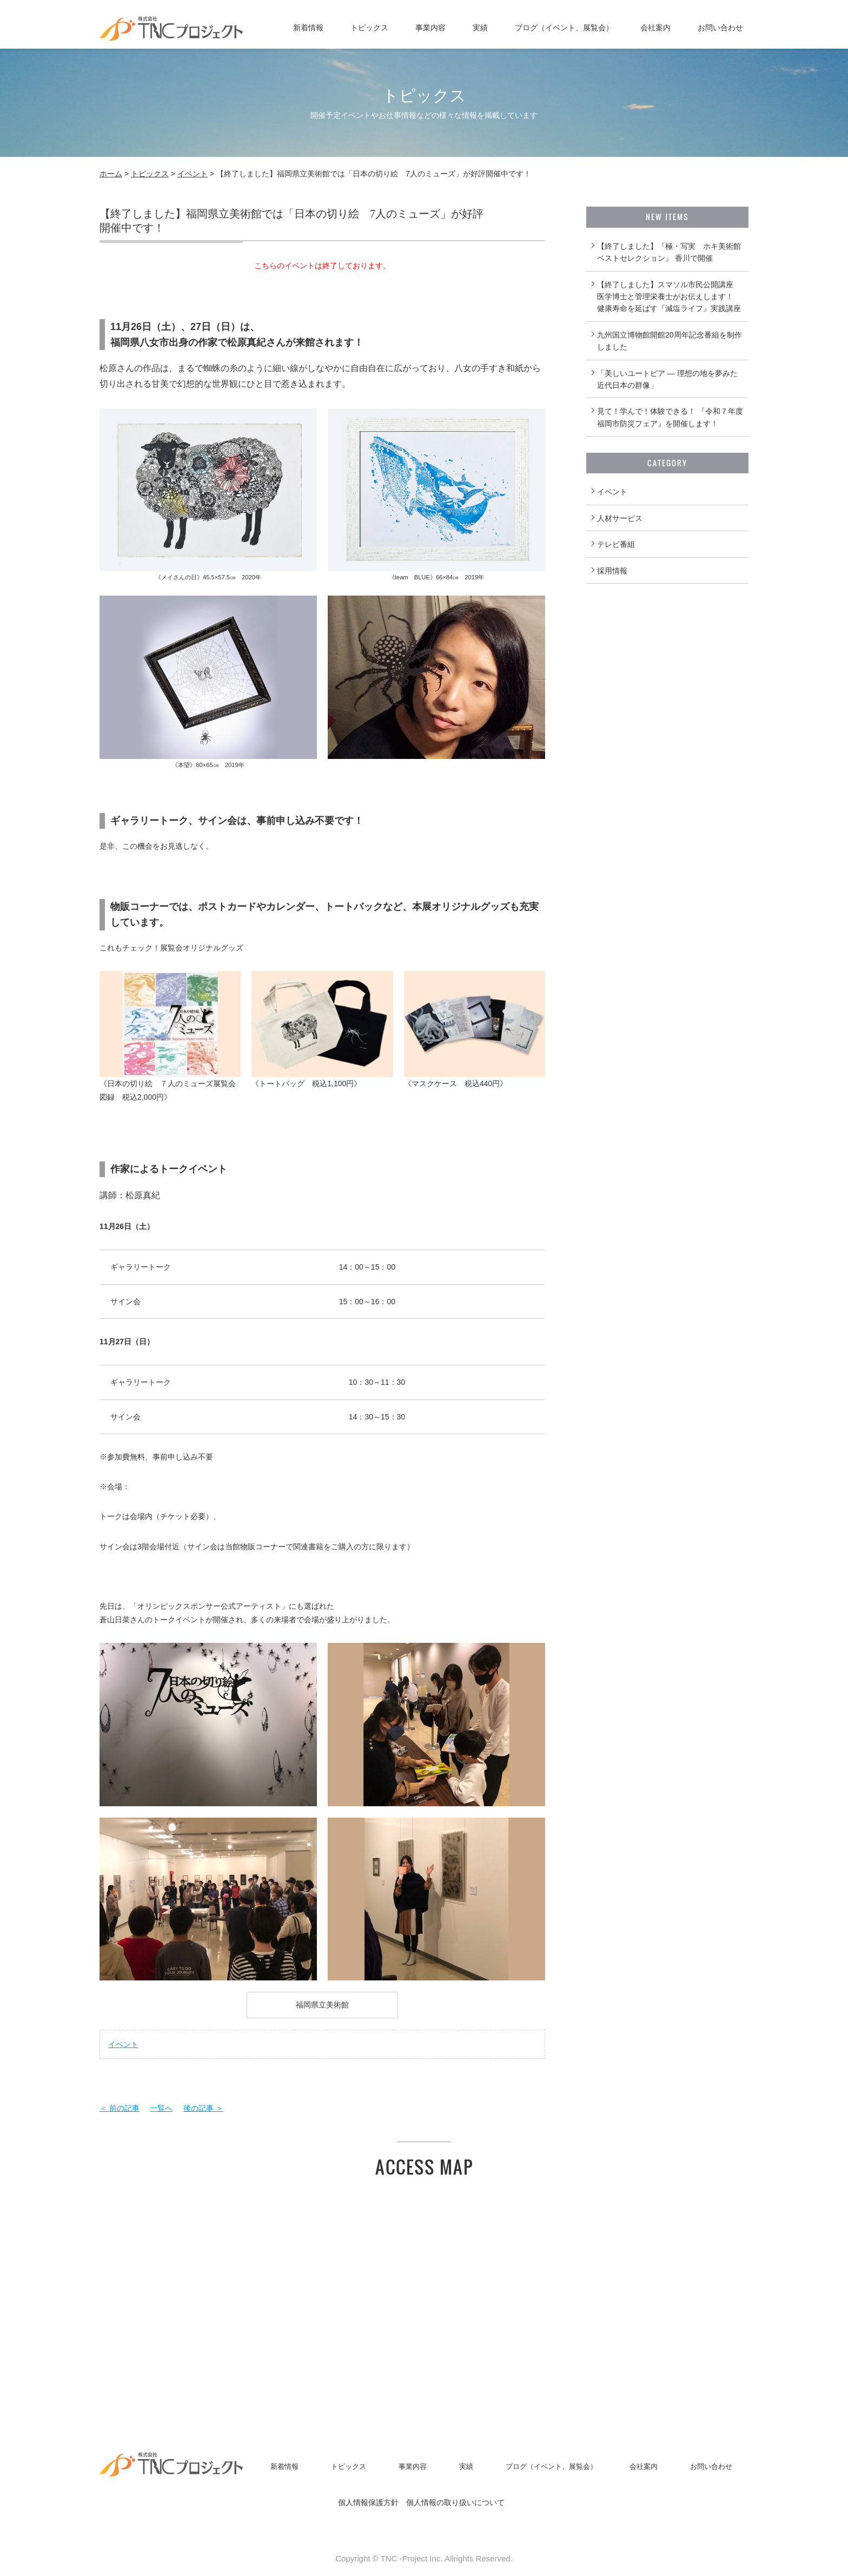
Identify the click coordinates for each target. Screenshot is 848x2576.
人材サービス (619, 518)
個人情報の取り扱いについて (455, 2502)
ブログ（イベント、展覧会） (564, 27)
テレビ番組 (616, 544)
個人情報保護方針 (368, 2502)
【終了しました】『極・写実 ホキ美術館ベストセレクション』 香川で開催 (669, 252)
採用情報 (612, 570)
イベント (192, 173)
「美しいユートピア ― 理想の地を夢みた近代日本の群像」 (667, 379)
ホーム (111, 173)
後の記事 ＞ (203, 2108)
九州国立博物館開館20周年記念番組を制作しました (669, 341)
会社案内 (655, 27)
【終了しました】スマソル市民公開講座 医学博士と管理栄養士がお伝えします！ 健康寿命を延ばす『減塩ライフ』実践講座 (669, 296)
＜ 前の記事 (120, 2108)
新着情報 (308, 27)
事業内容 (430, 27)
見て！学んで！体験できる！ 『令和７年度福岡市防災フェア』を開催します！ (670, 417)
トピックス (369, 27)
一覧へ (161, 2108)
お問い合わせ (720, 27)
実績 (480, 27)
